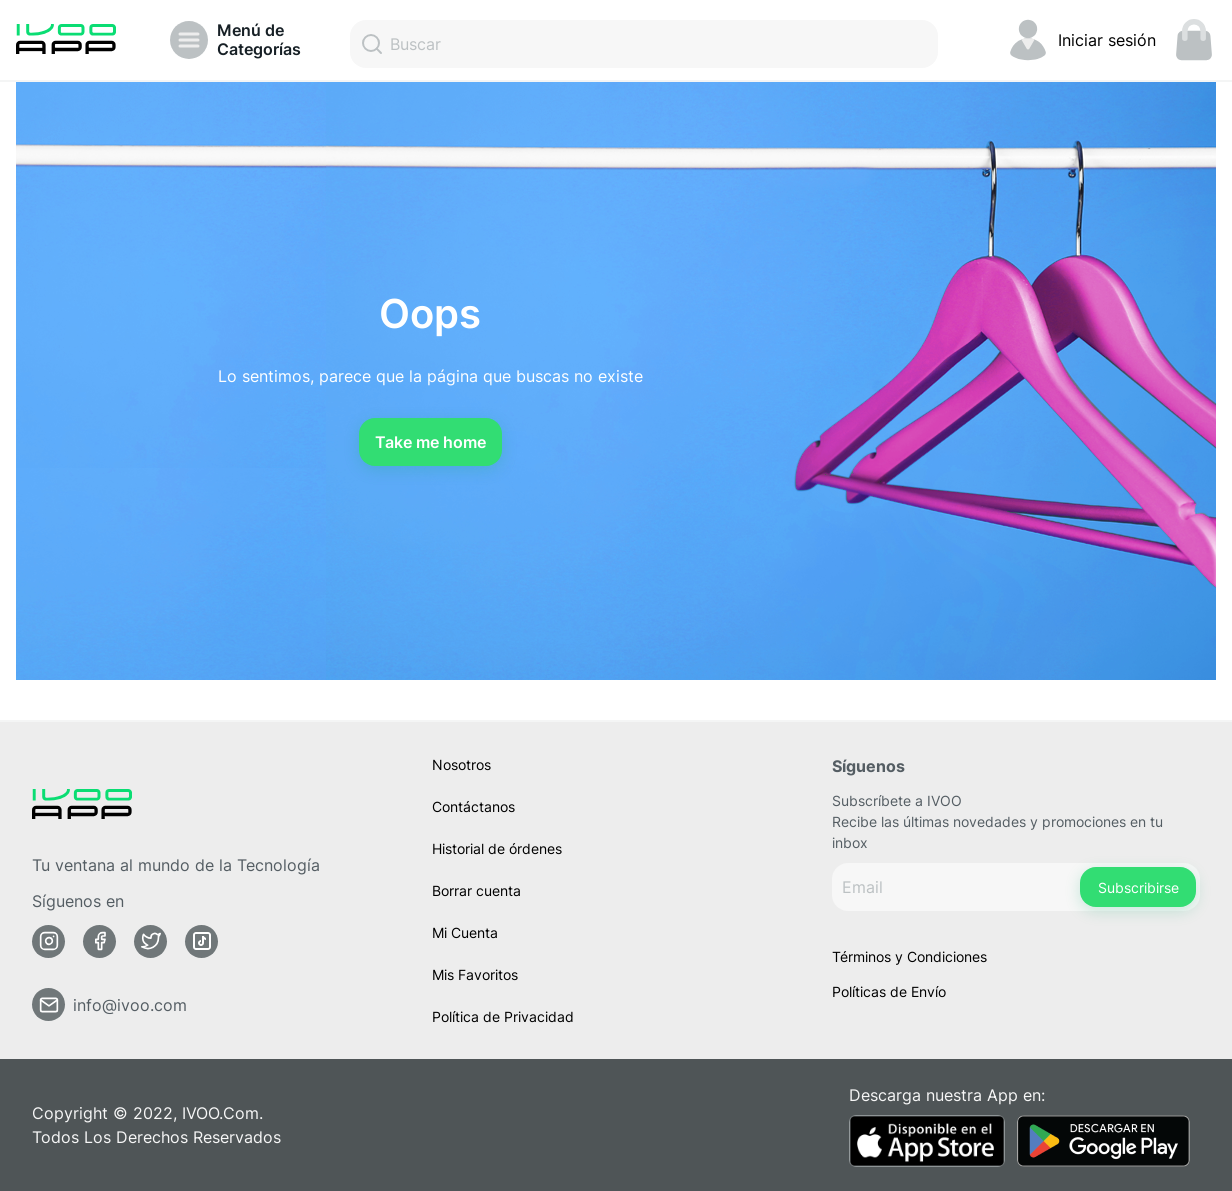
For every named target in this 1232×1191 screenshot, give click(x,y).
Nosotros (461, 764)
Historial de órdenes (497, 848)
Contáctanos (473, 806)
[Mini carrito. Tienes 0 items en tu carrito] (1194, 40)
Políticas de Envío (889, 991)
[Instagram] (49, 942)
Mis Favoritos (475, 974)
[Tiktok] (202, 942)
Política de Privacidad (503, 1016)
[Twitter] (151, 942)
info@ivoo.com (130, 1005)
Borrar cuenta (476, 890)
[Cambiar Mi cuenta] (1081, 40)
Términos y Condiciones (909, 956)
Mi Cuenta (465, 932)
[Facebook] (100, 942)
